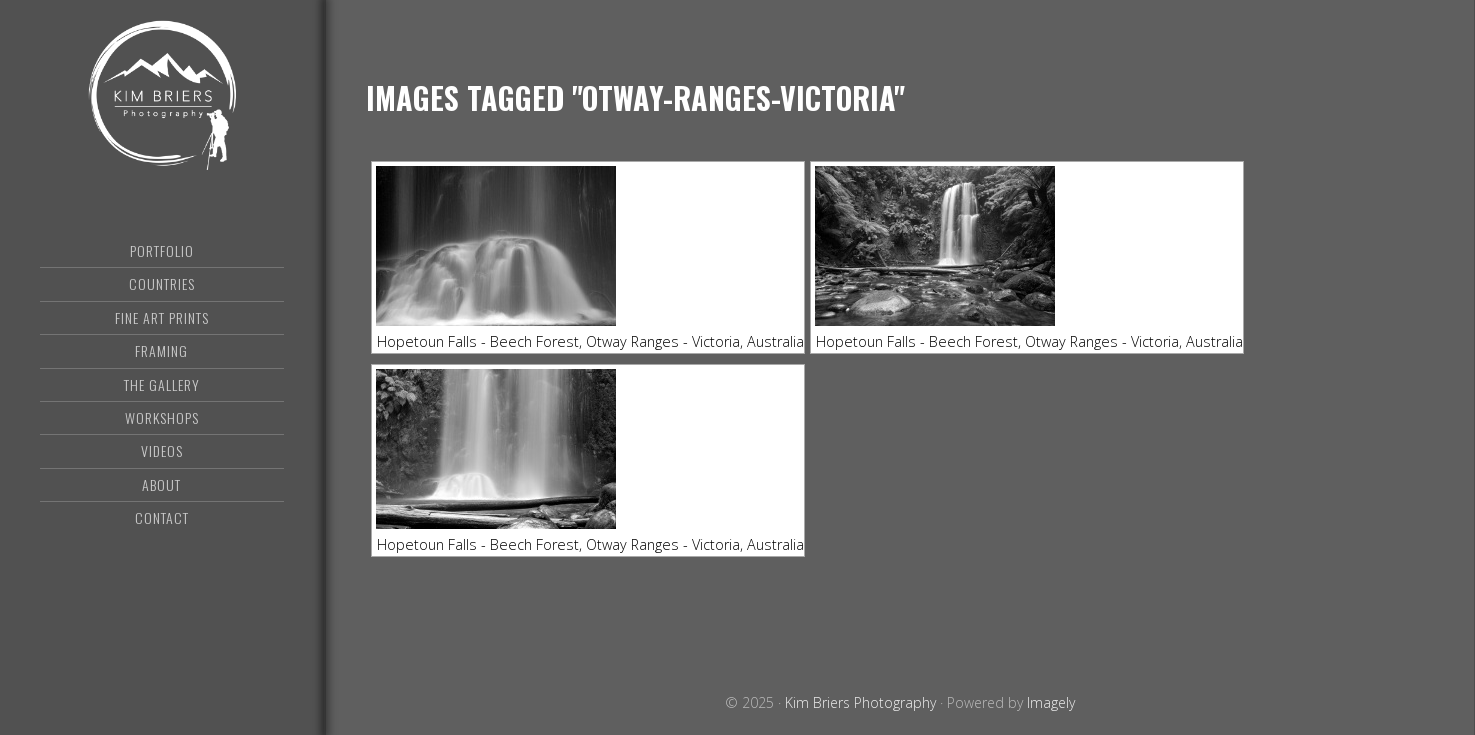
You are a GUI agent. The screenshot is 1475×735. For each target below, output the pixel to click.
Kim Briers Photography (161, 95)
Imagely (1051, 702)
